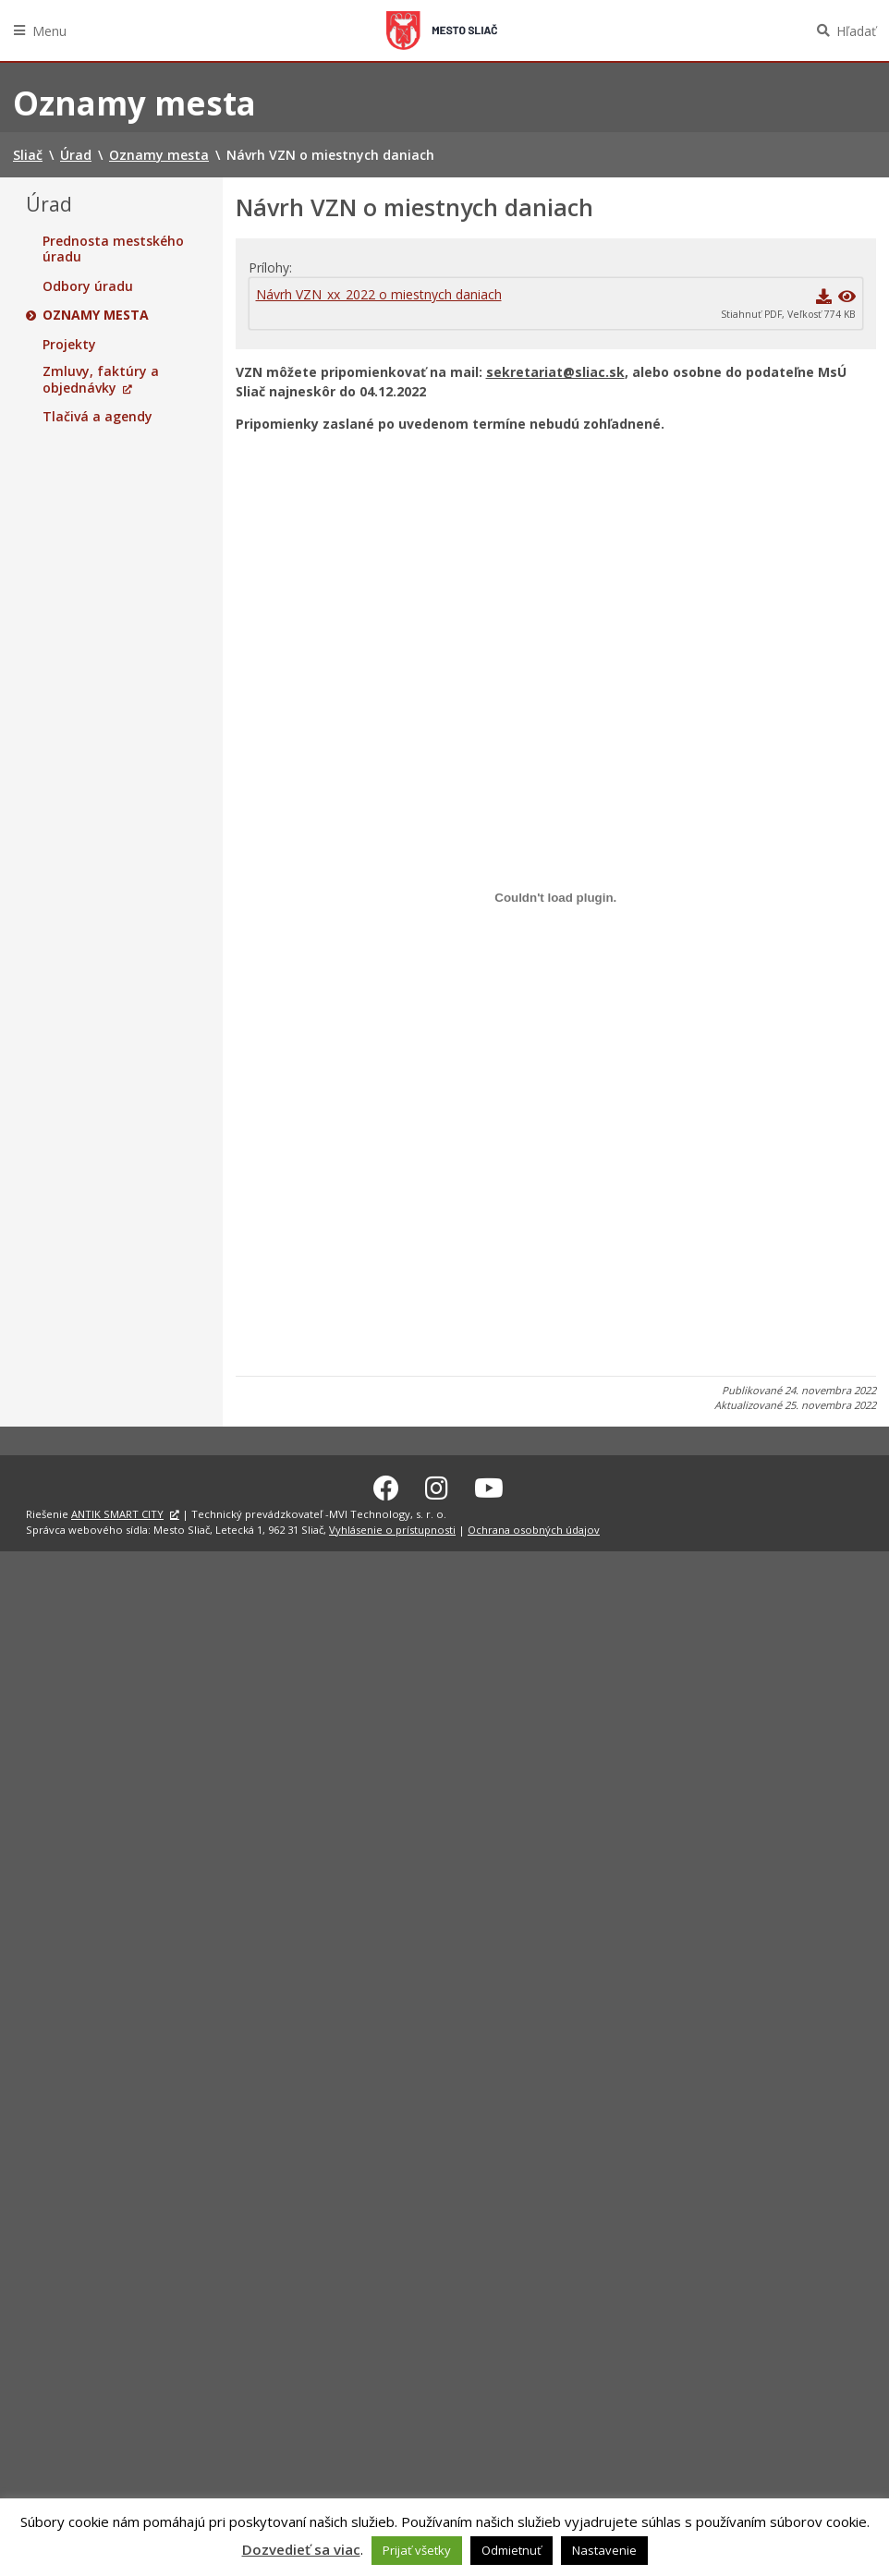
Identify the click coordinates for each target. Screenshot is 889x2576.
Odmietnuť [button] (511, 2550)
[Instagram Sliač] (436, 1484)
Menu (49, 31)
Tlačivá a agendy (97, 416)
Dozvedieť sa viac (301, 2549)
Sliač (441, 30)
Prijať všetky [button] (417, 2550)
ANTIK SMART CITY (117, 1511)
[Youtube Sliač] (489, 1484)
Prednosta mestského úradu (113, 249)
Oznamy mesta (96, 315)
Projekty (69, 344)
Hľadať (856, 31)
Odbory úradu (88, 286)
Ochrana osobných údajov (534, 1527)
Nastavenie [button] (604, 2550)
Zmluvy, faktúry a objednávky (101, 379)
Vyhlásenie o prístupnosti (392, 1527)
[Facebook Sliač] (386, 1484)
